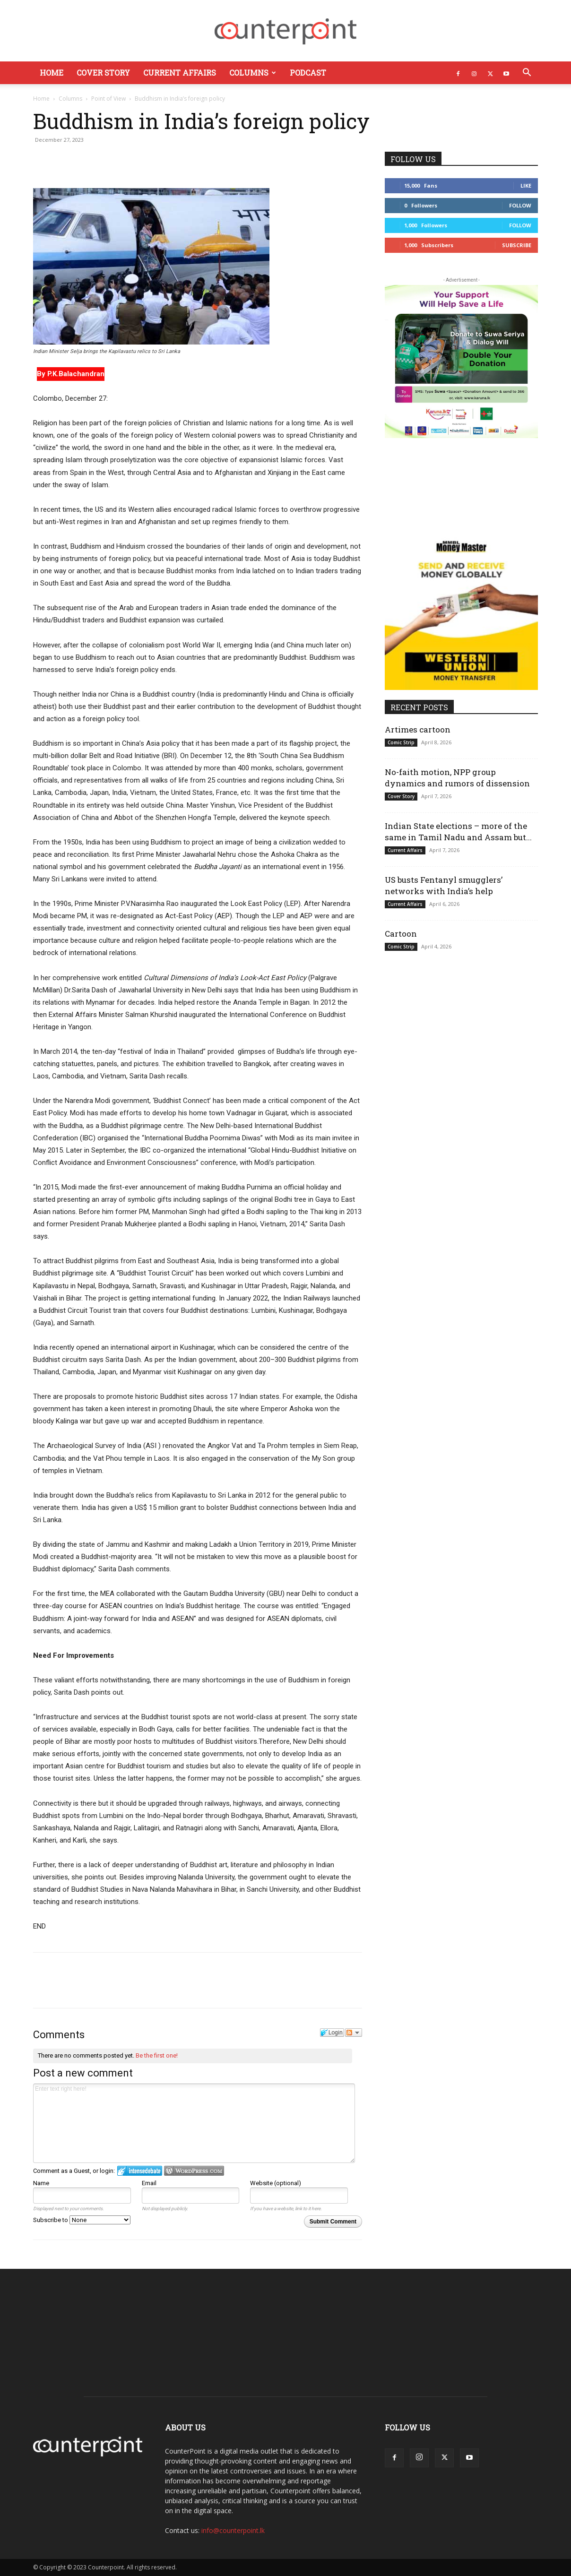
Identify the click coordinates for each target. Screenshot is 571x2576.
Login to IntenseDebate (139, 2171)
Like (525, 185)
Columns (252, 73)
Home (51, 73)
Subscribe (516, 245)
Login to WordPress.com (194, 2171)
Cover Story (103, 73)
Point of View (108, 99)
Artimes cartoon (417, 729)
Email (149, 2183)
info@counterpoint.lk (233, 2530)
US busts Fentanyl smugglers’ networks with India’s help (443, 885)
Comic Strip (401, 742)
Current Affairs (179, 73)
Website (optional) (275, 2183)
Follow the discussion (353, 2032)
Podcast (308, 73)
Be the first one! (157, 2055)
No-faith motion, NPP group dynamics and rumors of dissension (457, 778)
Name (41, 2183)
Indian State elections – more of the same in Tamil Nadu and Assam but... (458, 831)
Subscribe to (81, 2219)
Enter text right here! (194, 2123)
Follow (520, 205)
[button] (526, 73)
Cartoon (401, 933)
